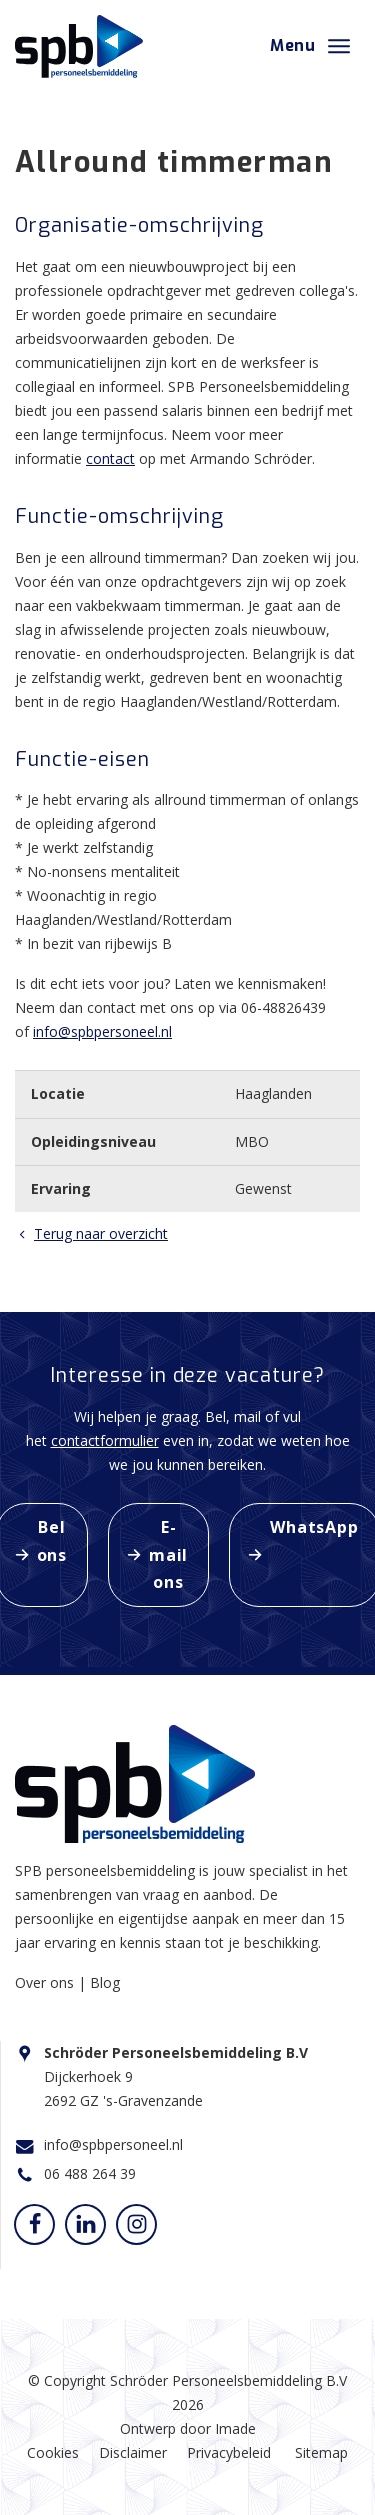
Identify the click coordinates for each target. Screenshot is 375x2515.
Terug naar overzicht (91, 1233)
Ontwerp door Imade (188, 2428)
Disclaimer (133, 2452)
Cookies (53, 2452)
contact (110, 458)
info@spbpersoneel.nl (102, 1031)
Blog (105, 1982)
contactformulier (105, 1440)
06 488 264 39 (90, 2173)
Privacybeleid (229, 2452)
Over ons (46, 1982)
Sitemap (321, 2452)
